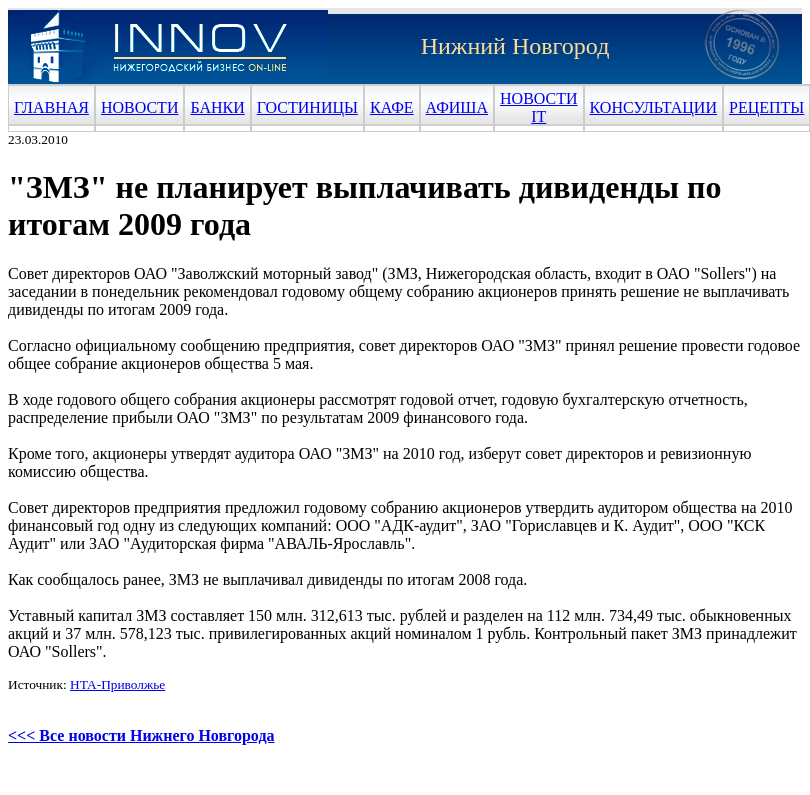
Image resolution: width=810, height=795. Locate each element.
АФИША (457, 107)
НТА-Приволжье (117, 684)
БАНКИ (217, 107)
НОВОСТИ (140, 107)
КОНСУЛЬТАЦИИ (653, 107)
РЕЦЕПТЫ (766, 107)
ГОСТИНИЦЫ (307, 107)
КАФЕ (392, 107)
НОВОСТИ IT (539, 107)
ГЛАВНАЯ (51, 107)
